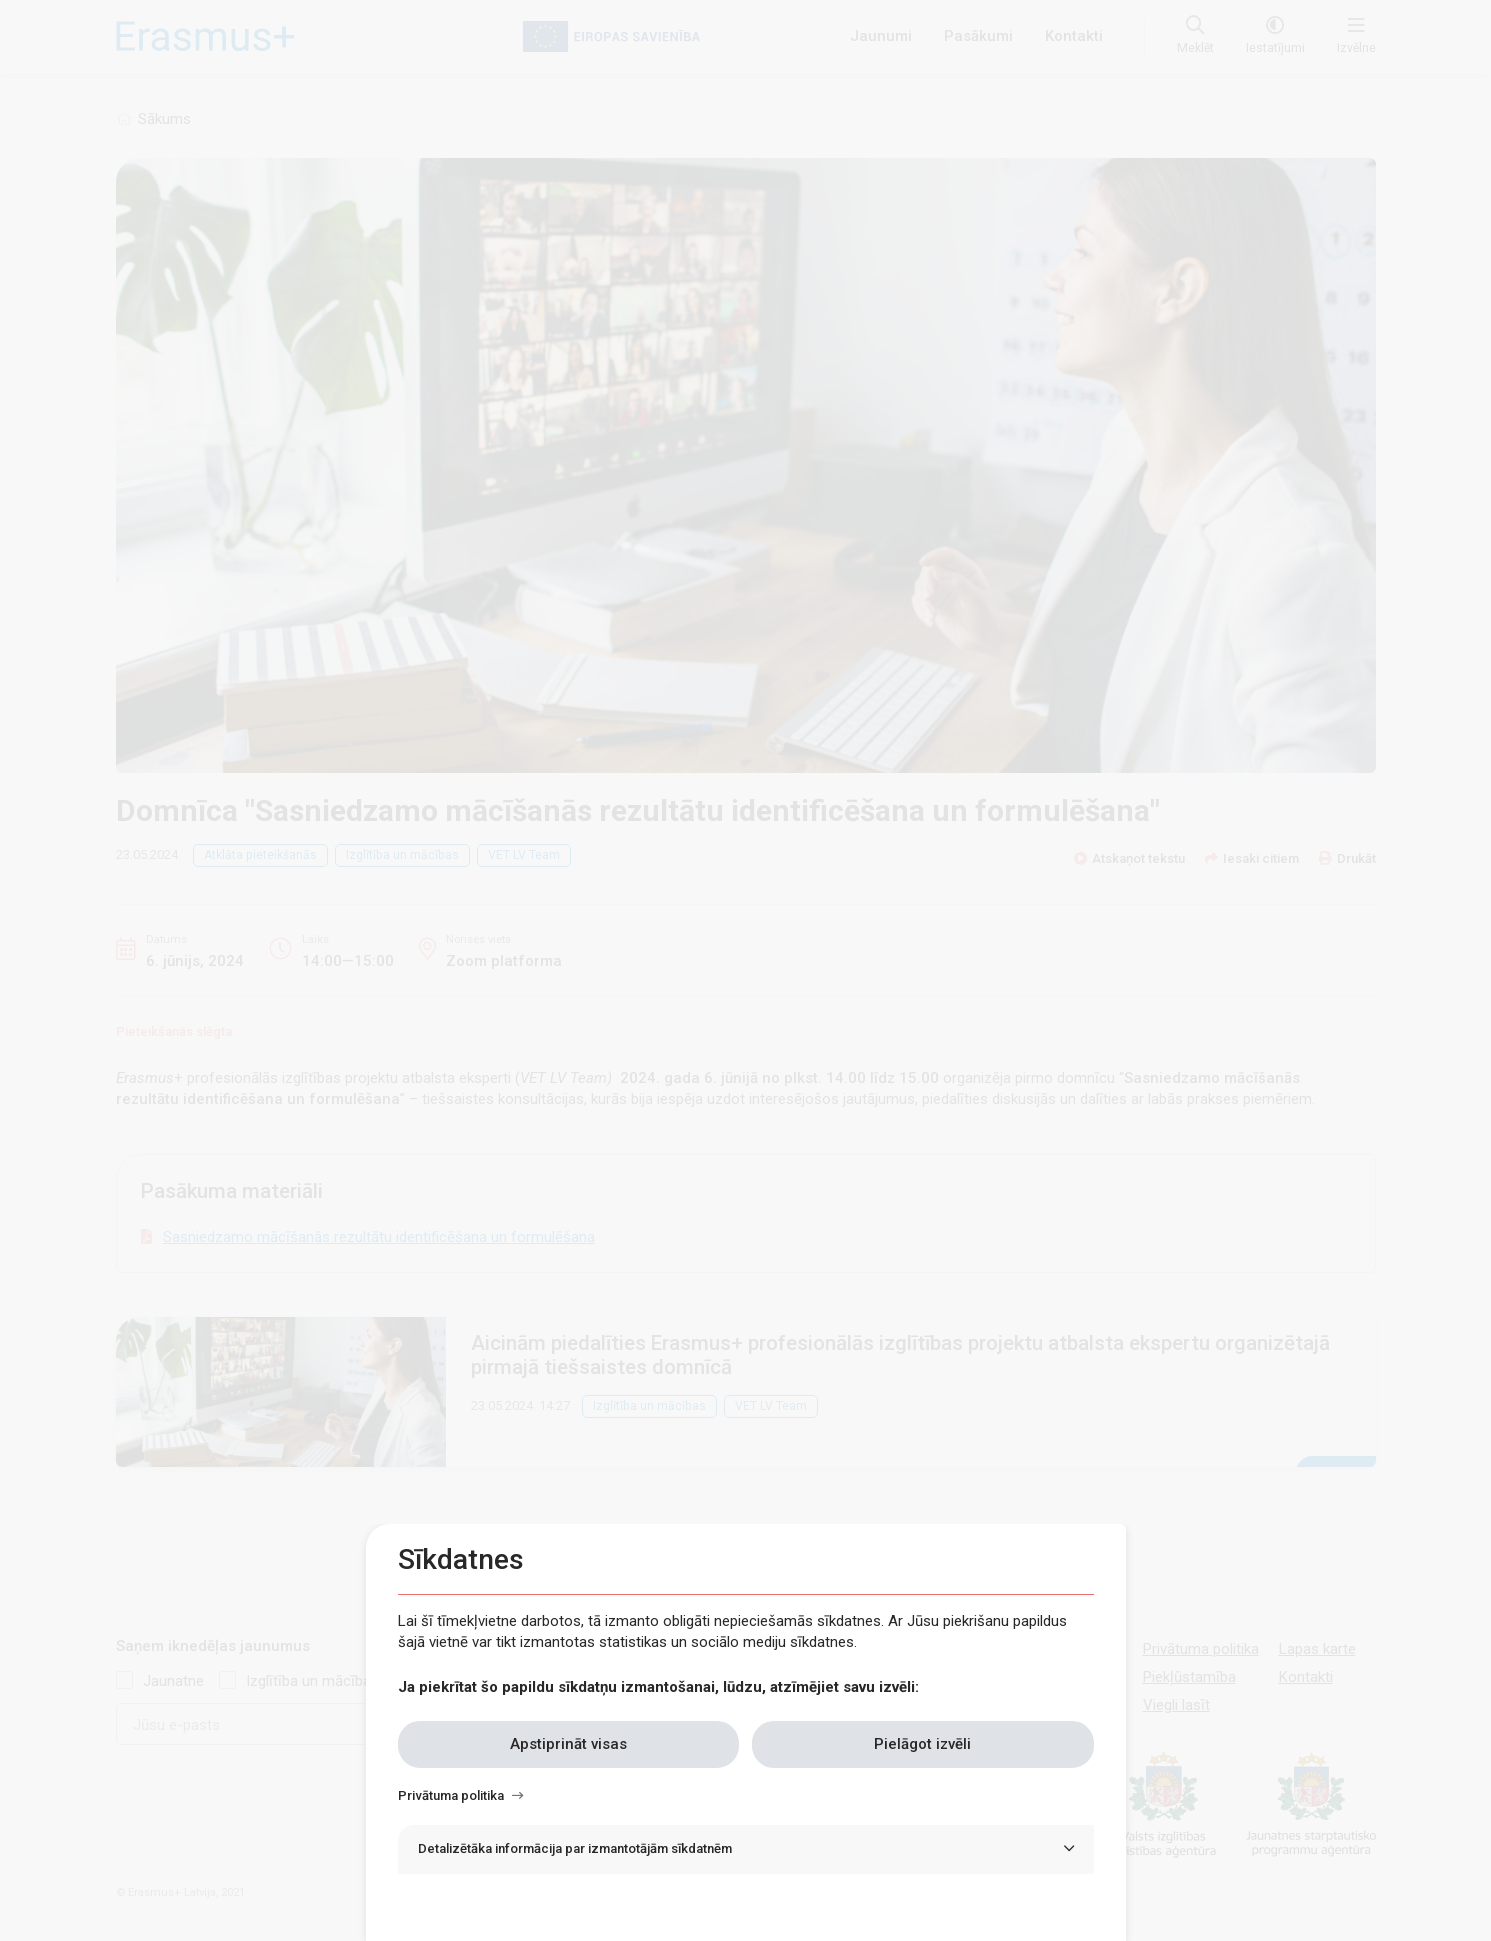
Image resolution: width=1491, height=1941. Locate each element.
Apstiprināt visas (568, 1744)
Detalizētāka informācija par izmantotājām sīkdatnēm (575, 1848)
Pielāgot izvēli (922, 1744)
